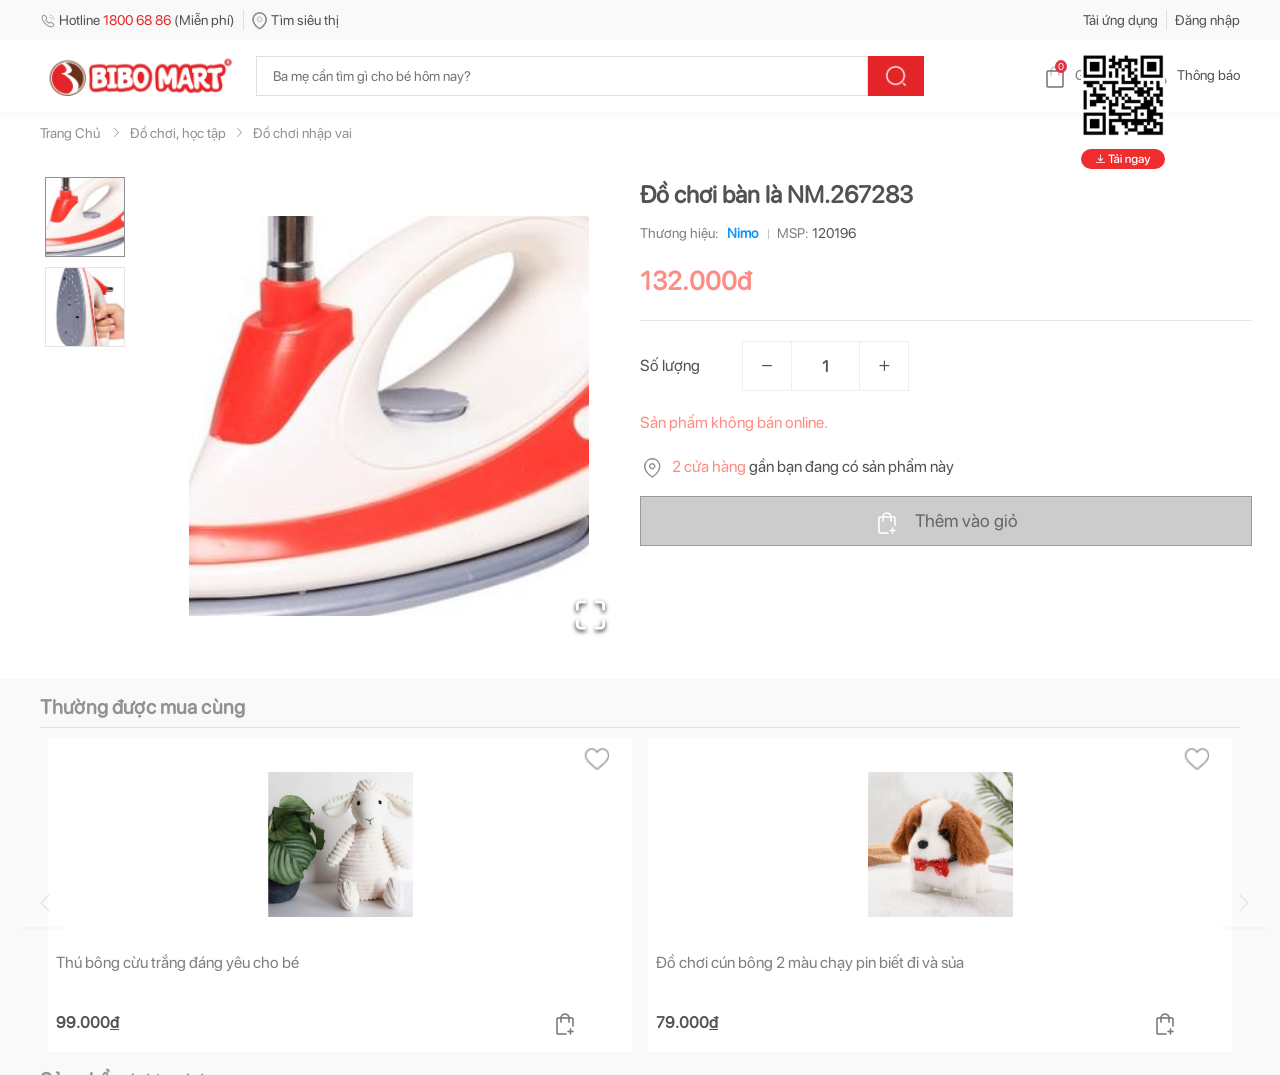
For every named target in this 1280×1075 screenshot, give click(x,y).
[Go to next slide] (1243, 903)
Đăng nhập (1207, 20)
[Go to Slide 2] (85, 307)
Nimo (738, 233)
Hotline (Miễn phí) (137, 20)
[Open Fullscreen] (590, 615)
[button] (389, 416)
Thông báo (1192, 75)
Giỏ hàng (1085, 75)
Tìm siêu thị (295, 20)
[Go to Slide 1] (85, 217)
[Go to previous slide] (44, 903)
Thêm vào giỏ (946, 522)
